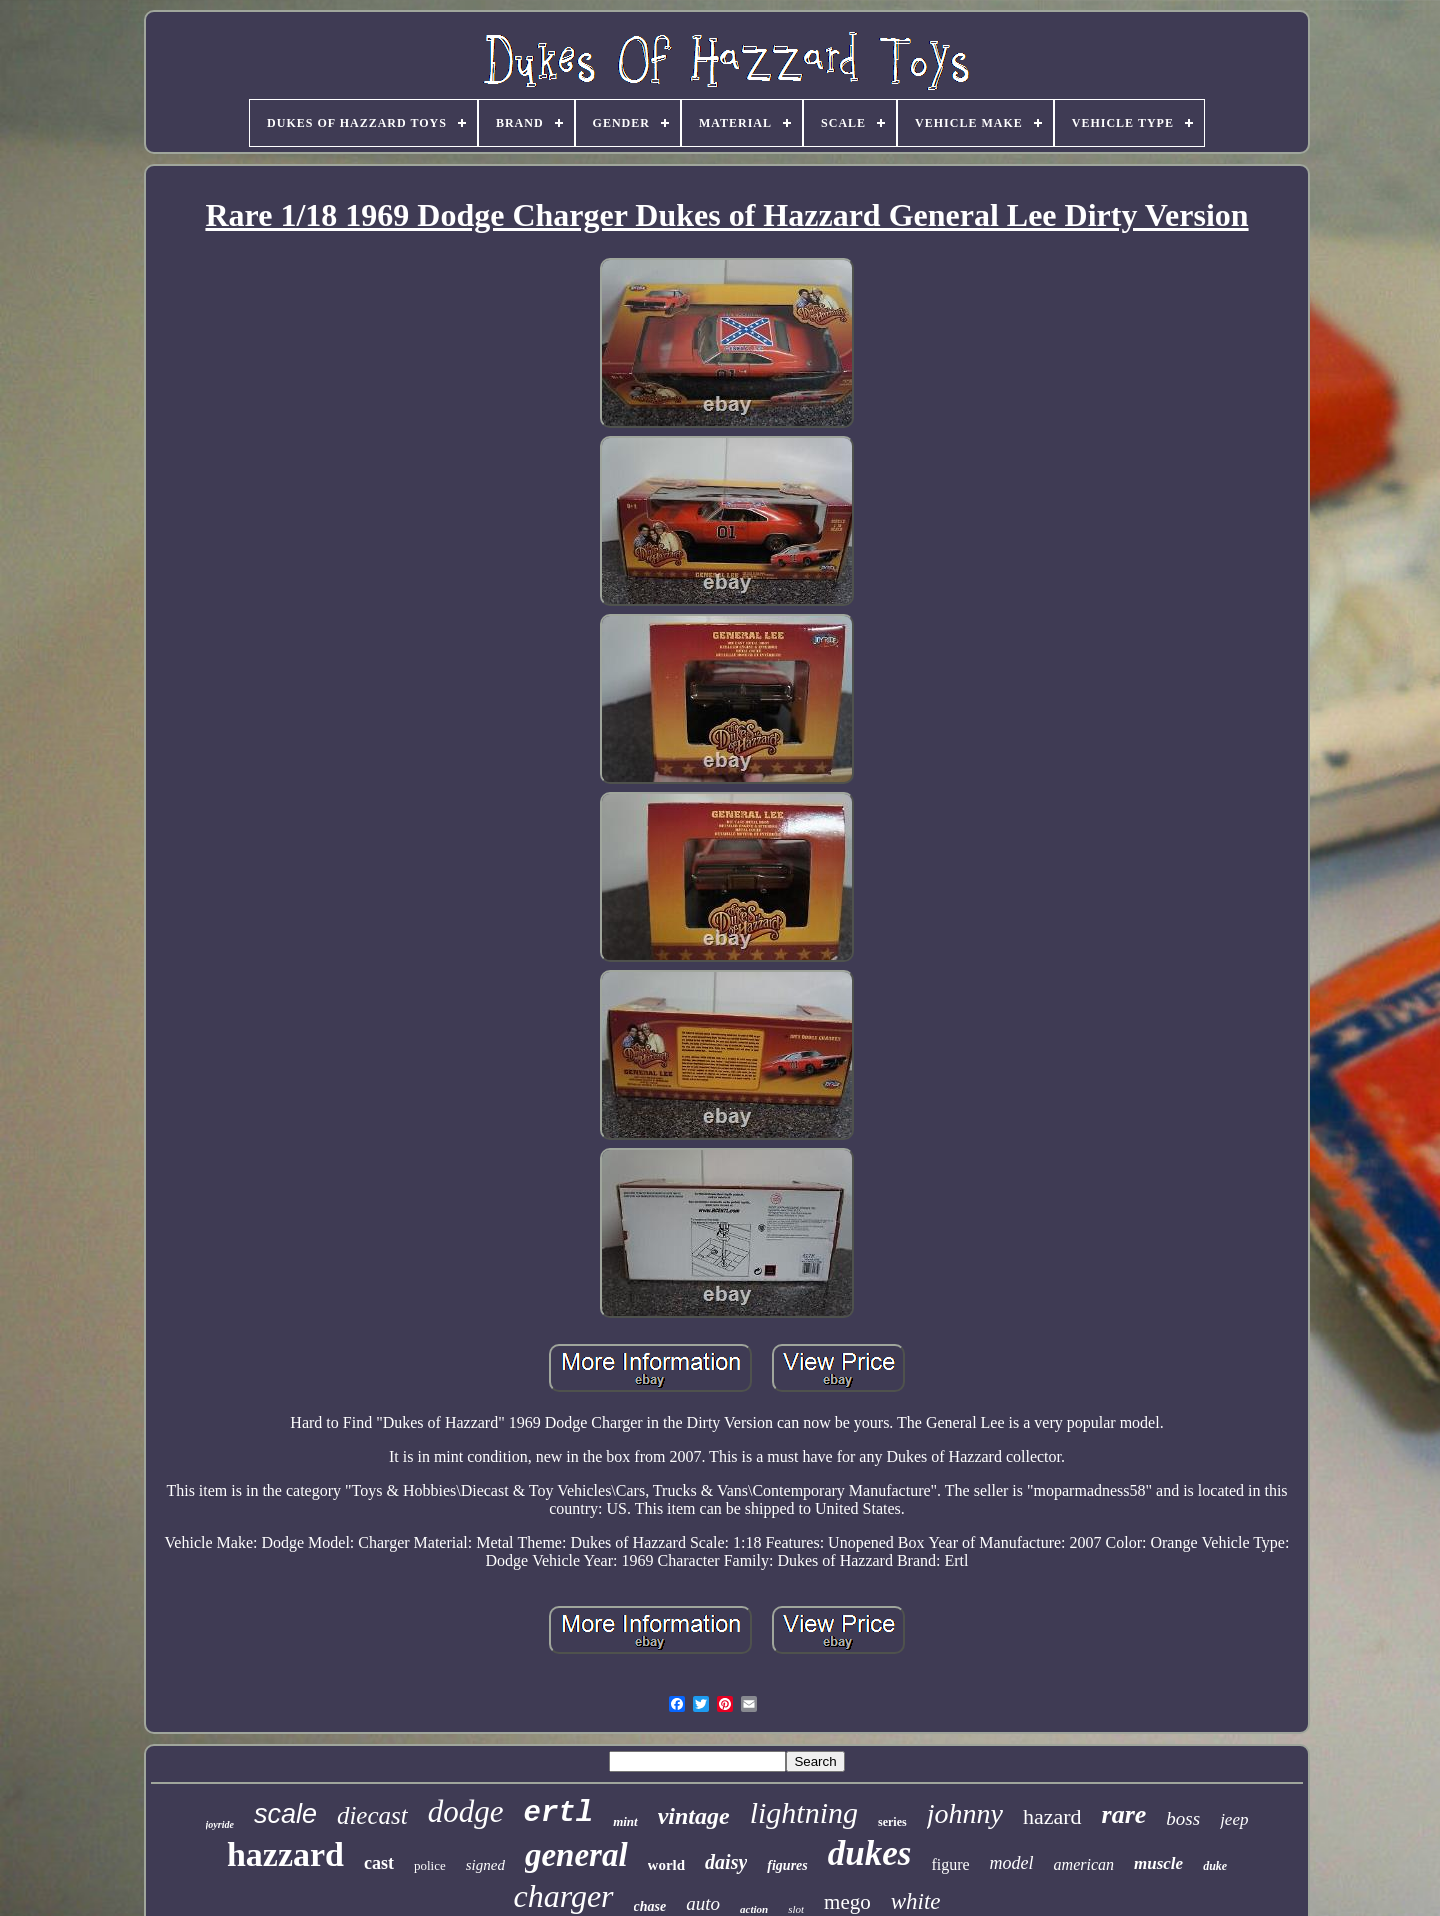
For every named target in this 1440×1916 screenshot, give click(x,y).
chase (650, 1906)
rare (1124, 1814)
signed (485, 1865)
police (430, 1865)
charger (563, 1896)
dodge (466, 1811)
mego (847, 1902)
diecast (372, 1815)
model (1012, 1863)
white (916, 1901)
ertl (559, 1813)
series (892, 1822)
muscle (1158, 1863)
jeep (1234, 1819)
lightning (804, 1812)
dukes (870, 1853)
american (1084, 1864)
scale (285, 1814)
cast (379, 1863)
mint (625, 1821)
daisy (726, 1862)
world (667, 1865)
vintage (694, 1816)
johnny (965, 1813)
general (576, 1855)
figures (787, 1865)
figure (950, 1864)
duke (1215, 1866)
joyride (220, 1824)
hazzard (285, 1854)
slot (796, 1909)
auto (703, 1903)
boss (1183, 1818)
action (754, 1909)
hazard (1052, 1816)
